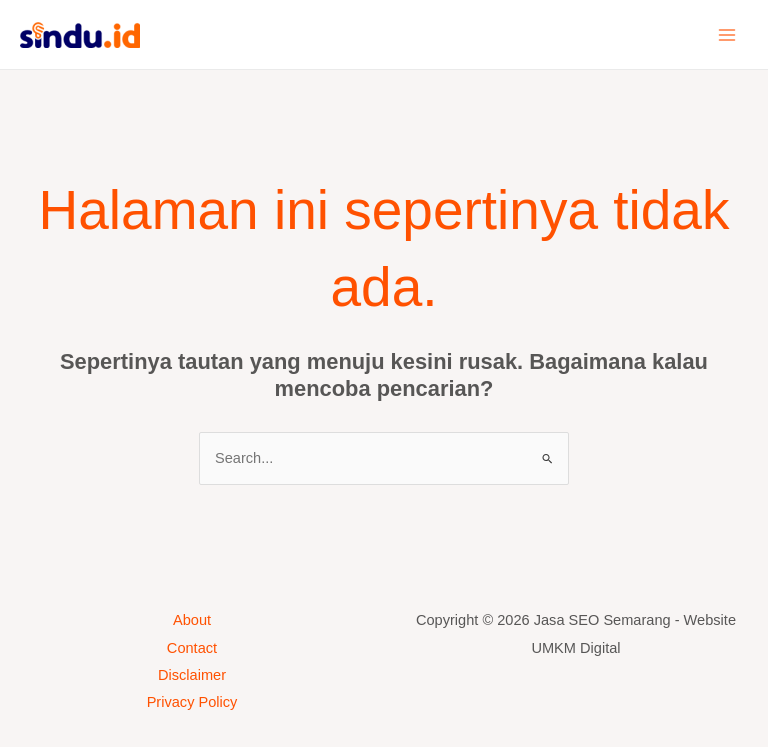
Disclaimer (192, 675)
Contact (192, 648)
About (192, 620)
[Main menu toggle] (727, 35)
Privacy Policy (192, 702)
